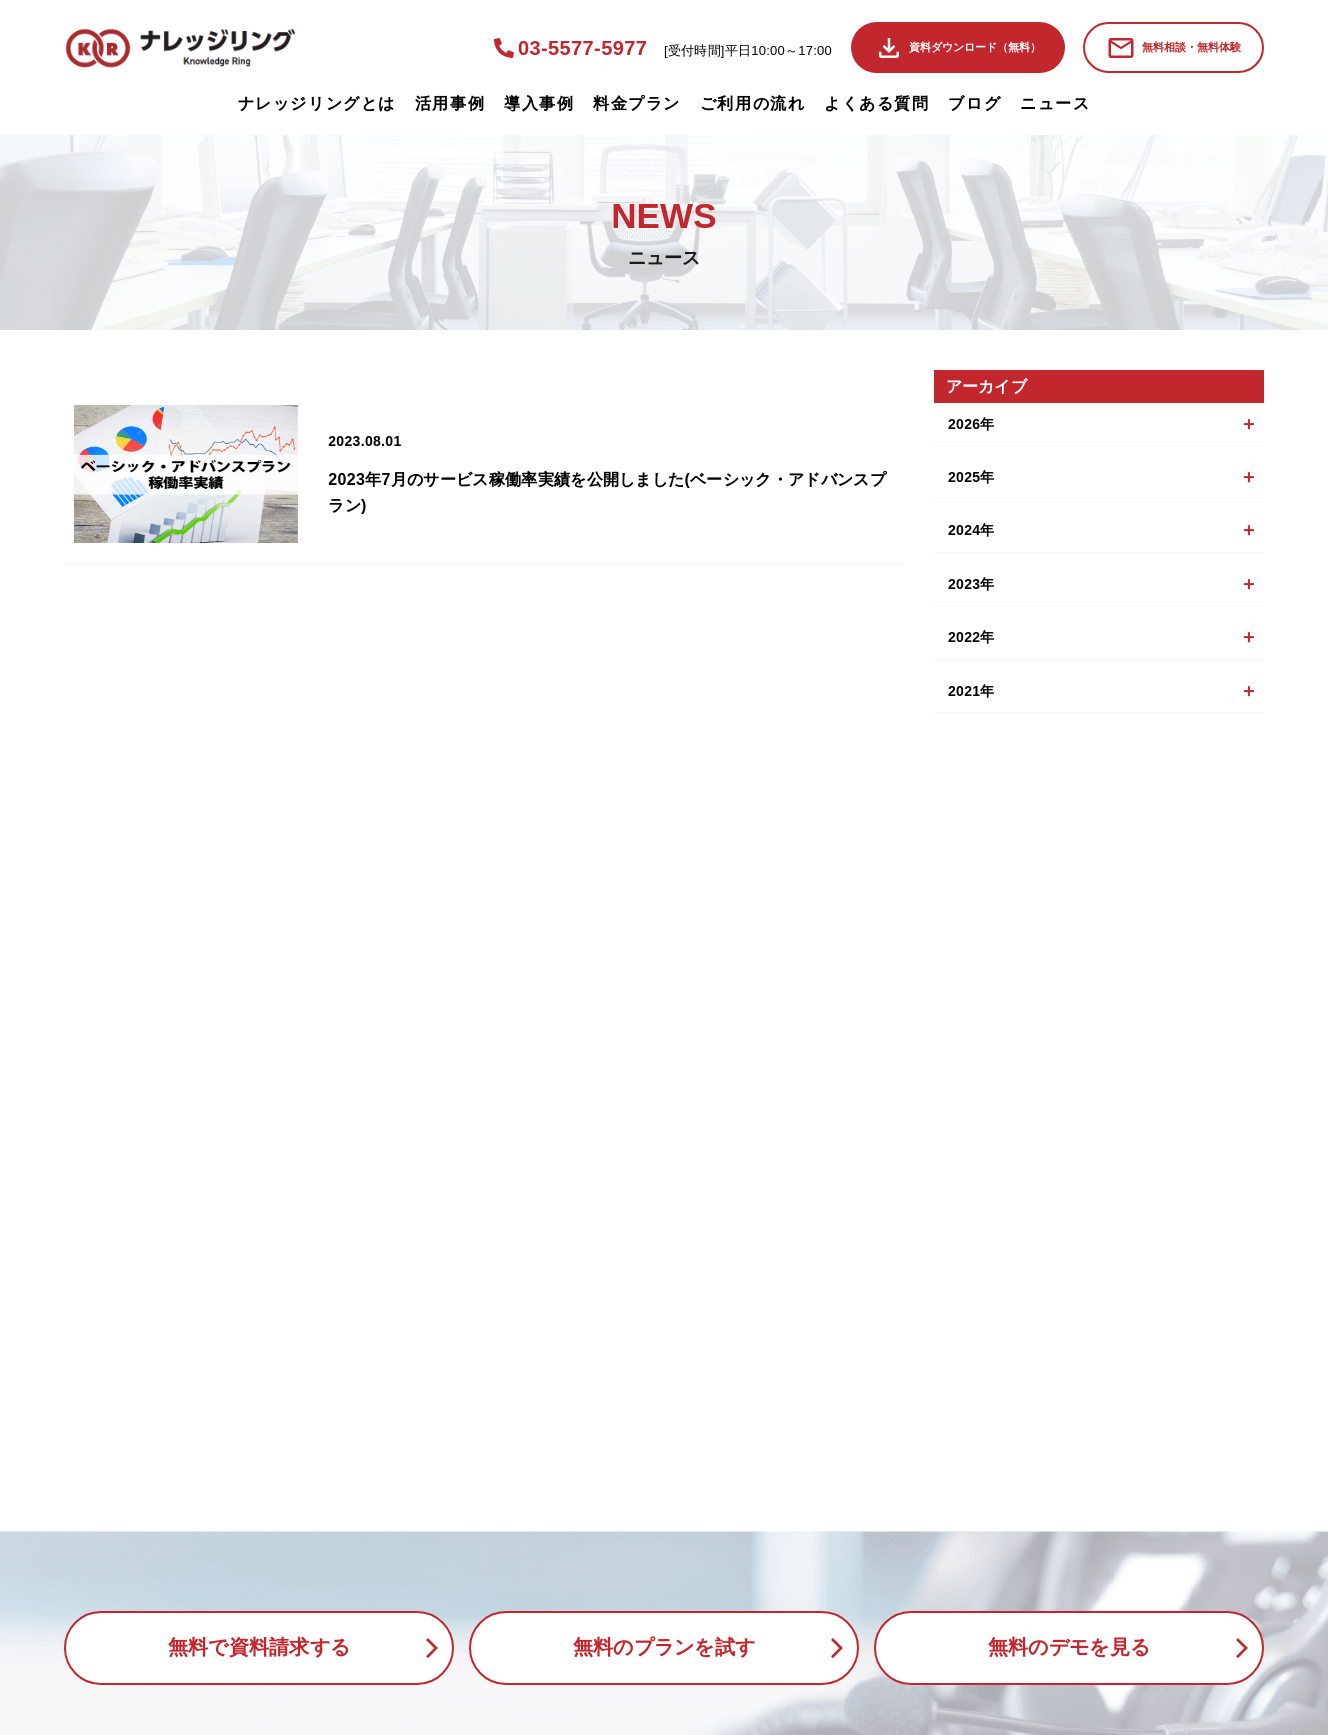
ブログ (974, 103)
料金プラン (637, 103)
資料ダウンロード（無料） (975, 47)
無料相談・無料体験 (1191, 47)
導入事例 (539, 103)
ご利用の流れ (753, 103)
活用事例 (450, 103)
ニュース (1055, 103)
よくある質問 (877, 103)
